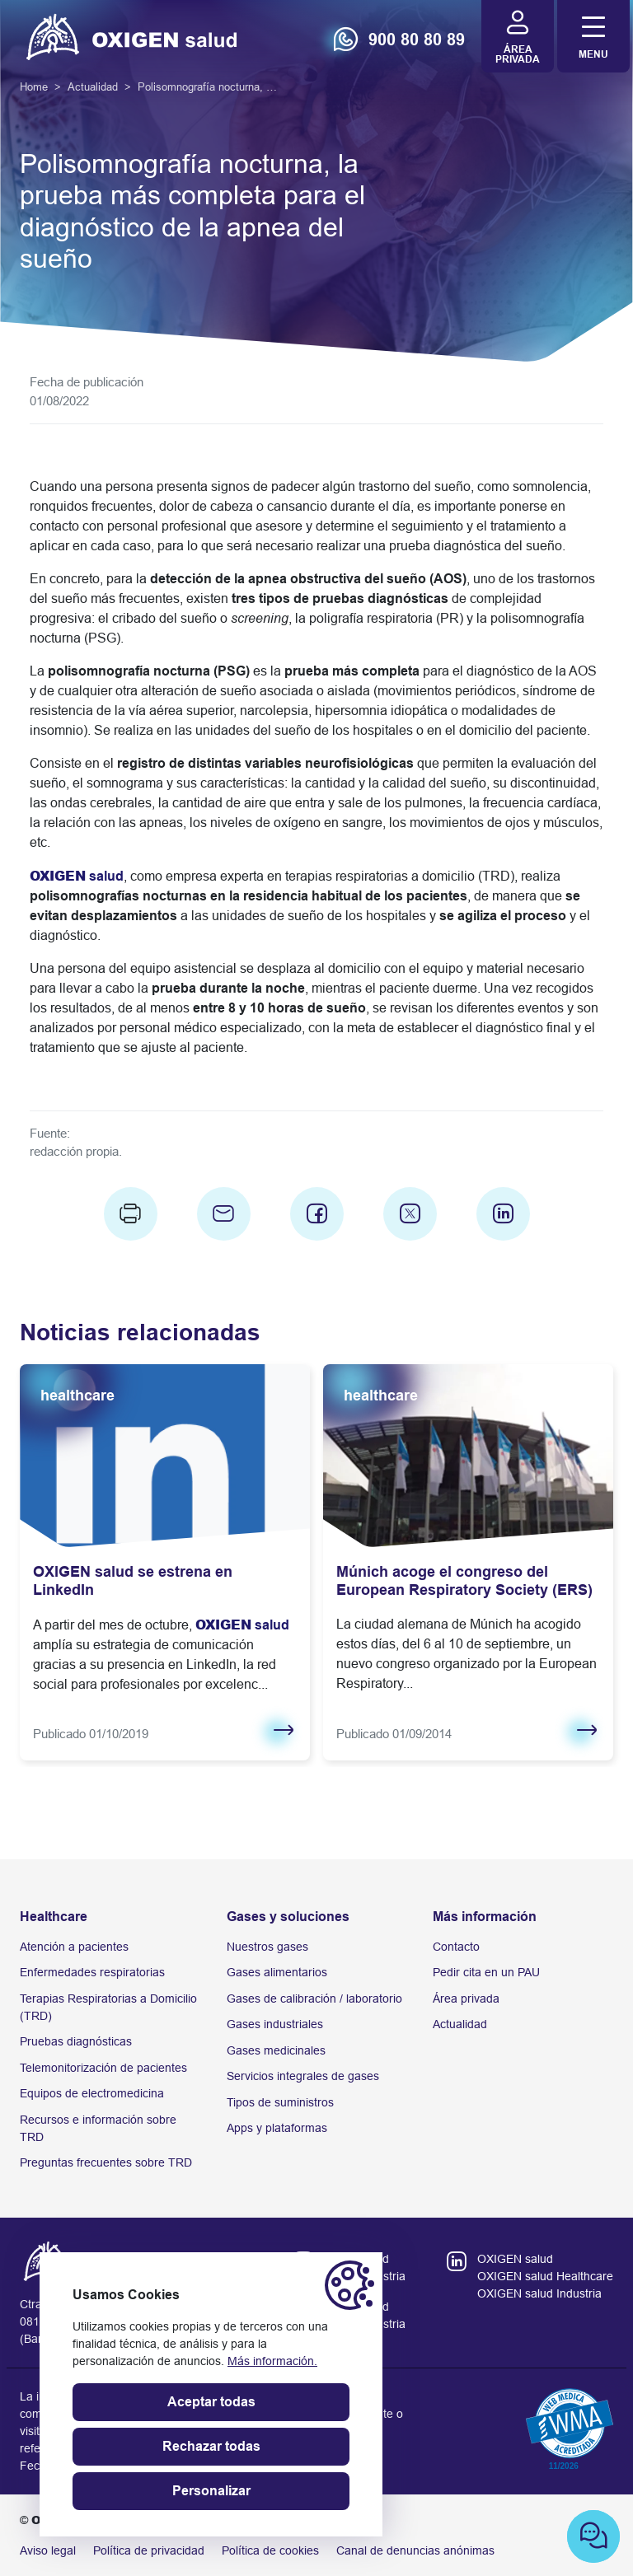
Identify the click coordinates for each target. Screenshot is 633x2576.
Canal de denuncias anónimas (415, 2550)
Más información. (272, 2361)
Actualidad (460, 2024)
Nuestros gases (267, 1946)
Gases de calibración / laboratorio (314, 1998)
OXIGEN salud (515, 2258)
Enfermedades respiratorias (92, 1972)
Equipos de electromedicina (92, 2093)
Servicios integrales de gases (303, 2076)
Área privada (466, 1998)
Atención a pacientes (74, 1946)
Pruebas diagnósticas (76, 2041)
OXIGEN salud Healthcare (545, 2276)
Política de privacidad (148, 2550)
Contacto (456, 1946)
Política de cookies (270, 2550)
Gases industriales (275, 2024)
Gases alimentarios (277, 1972)
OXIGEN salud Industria (539, 2293)
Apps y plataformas (277, 2127)
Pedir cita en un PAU (486, 1972)
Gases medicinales (276, 2050)
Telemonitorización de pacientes (103, 2067)
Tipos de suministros (280, 2102)
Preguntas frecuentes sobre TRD (106, 2162)
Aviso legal (48, 2550)
